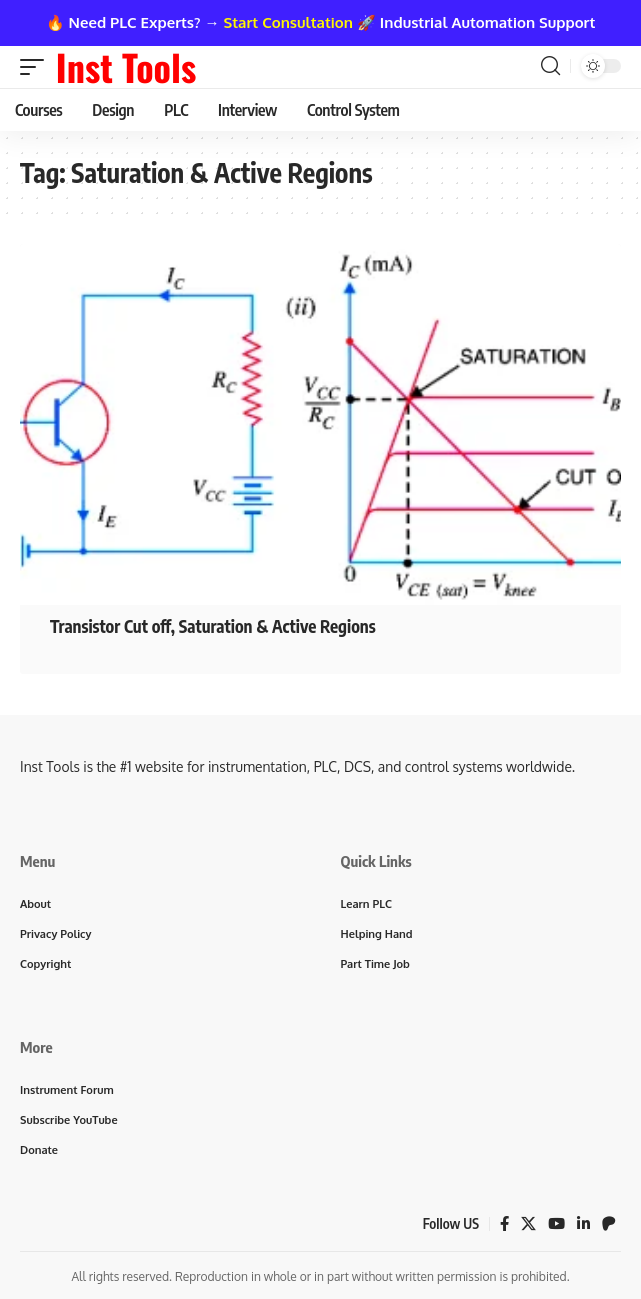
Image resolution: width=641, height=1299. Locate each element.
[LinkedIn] (583, 1224)
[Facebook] (504, 1224)
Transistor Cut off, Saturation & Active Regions (213, 626)
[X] (528, 1224)
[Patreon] (609, 1224)
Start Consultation (288, 22)
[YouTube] (556, 1224)
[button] (37, 67)
